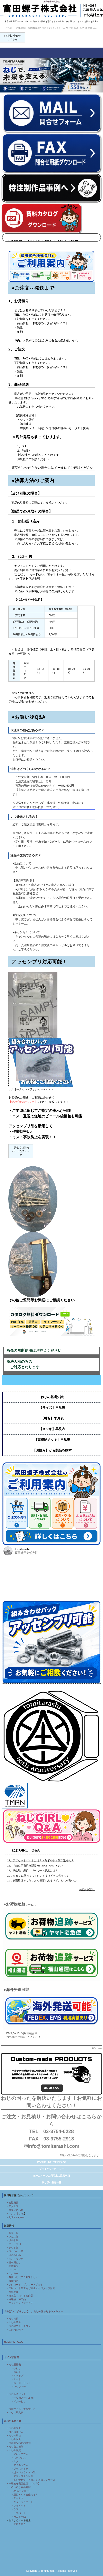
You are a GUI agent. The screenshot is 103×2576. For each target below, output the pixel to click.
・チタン (16, 2461)
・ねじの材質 (13, 2450)
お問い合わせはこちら (13, 37)
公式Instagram (16, 2217)
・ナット (16, 2379)
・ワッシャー (18, 2386)
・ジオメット (17, 2505)
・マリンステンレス (22, 2476)
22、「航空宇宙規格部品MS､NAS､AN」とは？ (35, 1865)
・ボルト (16, 2372)
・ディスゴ (17, 2498)
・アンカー (12, 2273)
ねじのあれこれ (12, 2421)
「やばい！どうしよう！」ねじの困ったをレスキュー (33, 2311)
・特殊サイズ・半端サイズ (21, 2408)
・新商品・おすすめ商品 (19, 2295)
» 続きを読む (87, 1889)
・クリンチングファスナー (21, 2303)
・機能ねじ (12, 2280)
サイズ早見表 (11, 2357)
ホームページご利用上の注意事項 (51, 2175)
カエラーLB (19, 2516)
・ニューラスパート (22, 2502)
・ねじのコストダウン (18, 2326)
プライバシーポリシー (51, 2169)
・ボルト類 (12, 2240)
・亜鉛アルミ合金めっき (24, 2494)
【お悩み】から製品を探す (52, 1450)
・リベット (12, 2269)
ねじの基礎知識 (52, 1397)
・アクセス (12, 2206)
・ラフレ (16, 2509)
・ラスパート (18, 2513)
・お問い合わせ (14, 2210)
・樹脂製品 (12, 2266)
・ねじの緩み (13, 2322)
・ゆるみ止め (13, 2255)
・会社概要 (12, 2202)
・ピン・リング (14, 2258)
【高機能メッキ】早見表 (52, 1439)
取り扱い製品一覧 (51, 2182)
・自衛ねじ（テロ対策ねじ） (22, 2277)
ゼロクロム (19, 2524)
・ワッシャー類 (14, 2251)
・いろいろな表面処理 (18, 2487)
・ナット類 (12, 2247)
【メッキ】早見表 (52, 1429)
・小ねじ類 (12, 2236)
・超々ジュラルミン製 (23, 2472)
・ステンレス (18, 2457)
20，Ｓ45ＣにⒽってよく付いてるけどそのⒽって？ (38, 1875)
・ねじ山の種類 (14, 2446)
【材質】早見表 (52, 1418)
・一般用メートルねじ (23, 2397)
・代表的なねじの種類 (18, 2442)
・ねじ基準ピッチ (16, 2394)
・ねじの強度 (13, 2439)
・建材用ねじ (13, 2262)
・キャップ (17, 2375)
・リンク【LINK (15, 2213)
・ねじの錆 (12, 2318)
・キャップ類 (13, 2244)
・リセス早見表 (14, 2412)
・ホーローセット (21, 2383)
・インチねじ (18, 2401)
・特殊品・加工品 (16, 2299)
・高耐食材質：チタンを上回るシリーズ (33, 2479)
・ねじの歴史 (13, 2428)
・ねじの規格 (13, 2435)
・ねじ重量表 (13, 2364)
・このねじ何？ (14, 2329)
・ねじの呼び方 (14, 2431)
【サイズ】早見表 (52, 1407)
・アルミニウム (19, 2454)
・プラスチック (19, 2468)
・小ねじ (16, 2368)
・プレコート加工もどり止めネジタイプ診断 (30, 2288)
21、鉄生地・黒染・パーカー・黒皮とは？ (32, 1870)
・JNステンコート (21, 2490)
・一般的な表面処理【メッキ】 (23, 2483)
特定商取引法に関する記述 (51, 2162)
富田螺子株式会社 (51, 1)
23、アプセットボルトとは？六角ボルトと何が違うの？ (40, 1860)
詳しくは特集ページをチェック (20, 1151)
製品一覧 (13, 2232)
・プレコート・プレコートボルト (24, 2284)
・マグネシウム (19, 2465)
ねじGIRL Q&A (26, 1850)
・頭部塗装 (12, 2292)
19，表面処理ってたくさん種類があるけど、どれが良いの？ (43, 1880)
